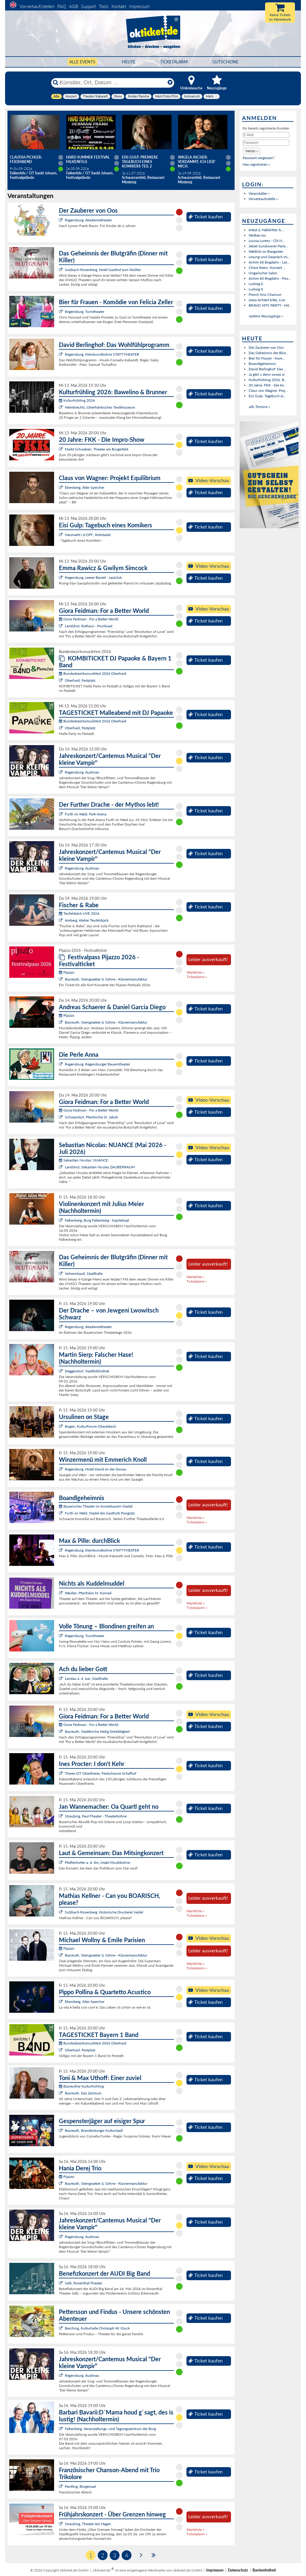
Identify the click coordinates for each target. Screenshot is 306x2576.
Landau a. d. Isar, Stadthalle (86, 1678)
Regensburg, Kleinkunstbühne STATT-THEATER (102, 354)
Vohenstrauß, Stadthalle (83, 1273)
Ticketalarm (174, 61)
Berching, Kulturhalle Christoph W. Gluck (97, 2328)
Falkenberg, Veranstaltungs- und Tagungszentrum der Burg (110, 2428)
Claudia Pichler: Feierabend (26, 159)
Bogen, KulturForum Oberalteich (90, 1426)
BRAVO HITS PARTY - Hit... (270, 305)
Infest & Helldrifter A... (266, 230)
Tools (103, 6)
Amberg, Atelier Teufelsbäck (86, 920)
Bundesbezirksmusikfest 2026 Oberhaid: (93, 673)
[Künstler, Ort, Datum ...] (112, 82)
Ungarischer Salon (263, 273)
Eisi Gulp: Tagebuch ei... (267, 396)
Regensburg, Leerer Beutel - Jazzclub (93, 577)
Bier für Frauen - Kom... (267, 358)
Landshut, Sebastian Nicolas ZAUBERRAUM (100, 1167)
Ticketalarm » (196, 977)
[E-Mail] (266, 135)
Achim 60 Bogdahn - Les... (269, 262)
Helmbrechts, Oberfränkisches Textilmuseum (100, 407)
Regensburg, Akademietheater (88, 220)
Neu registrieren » (256, 164)
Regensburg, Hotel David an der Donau (95, 1469)
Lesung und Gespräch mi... (269, 257)
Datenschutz (238, 2570)
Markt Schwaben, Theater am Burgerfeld (96, 449)
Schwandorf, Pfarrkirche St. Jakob (91, 1117)
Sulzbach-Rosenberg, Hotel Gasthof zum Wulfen (103, 269)
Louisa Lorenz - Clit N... (267, 240)
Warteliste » (195, 972)
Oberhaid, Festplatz (80, 680)
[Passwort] (266, 143)
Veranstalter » (259, 193)
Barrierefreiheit (264, 2570)
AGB (73, 6)
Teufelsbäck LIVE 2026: (79, 913)
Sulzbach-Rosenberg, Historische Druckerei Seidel (104, 1912)
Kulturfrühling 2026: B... (268, 379)
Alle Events (82, 61)
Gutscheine (225, 61)
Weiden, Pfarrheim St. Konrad (88, 1593)
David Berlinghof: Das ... (268, 369)
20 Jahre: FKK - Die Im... (268, 385)
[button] (252, 151)
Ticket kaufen (205, 216)
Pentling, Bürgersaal (80, 2486)
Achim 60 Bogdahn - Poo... (270, 278)
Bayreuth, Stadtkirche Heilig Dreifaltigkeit (97, 1731)
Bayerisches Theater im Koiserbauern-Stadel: (96, 1506)
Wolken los (257, 235)
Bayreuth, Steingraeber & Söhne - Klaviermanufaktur (106, 979)
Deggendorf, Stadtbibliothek (87, 1371)
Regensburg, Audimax (82, 772)
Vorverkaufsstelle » (263, 199)
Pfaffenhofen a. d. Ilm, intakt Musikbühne (97, 1862)
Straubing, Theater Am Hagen (88, 2524)
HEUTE (128, 61)
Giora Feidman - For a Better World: (89, 619)
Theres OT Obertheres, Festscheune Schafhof (100, 1773)
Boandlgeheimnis (262, 363)
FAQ (61, 6)
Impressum (139, 6)
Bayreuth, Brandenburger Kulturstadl (94, 2130)
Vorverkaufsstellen (36, 6)
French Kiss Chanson (265, 294)
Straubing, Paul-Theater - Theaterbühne (96, 1816)
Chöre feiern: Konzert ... (267, 267)
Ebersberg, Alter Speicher (84, 487)
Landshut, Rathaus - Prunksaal (88, 626)
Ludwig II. (256, 283)
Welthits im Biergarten (266, 251)
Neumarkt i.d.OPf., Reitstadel (88, 534)
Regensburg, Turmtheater (84, 311)
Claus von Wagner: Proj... (268, 390)
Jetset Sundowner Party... (268, 246)
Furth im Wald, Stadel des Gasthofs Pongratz (100, 1513)
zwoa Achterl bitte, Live (267, 300)
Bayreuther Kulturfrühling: (82, 2086)
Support (88, 6)
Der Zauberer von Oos (266, 347)
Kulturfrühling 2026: (77, 400)
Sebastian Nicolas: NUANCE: (84, 1160)
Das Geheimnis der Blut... (268, 353)
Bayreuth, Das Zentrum (83, 2093)
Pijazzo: (67, 972)
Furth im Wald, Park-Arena (85, 814)
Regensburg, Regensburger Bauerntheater (97, 1064)
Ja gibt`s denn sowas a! (267, 374)
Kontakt (118, 6)
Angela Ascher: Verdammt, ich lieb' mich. (196, 161)
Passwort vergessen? (258, 158)
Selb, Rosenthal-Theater (83, 2283)
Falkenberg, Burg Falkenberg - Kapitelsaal (97, 1220)
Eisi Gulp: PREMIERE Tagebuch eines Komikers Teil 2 (140, 161)
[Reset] (170, 82)
